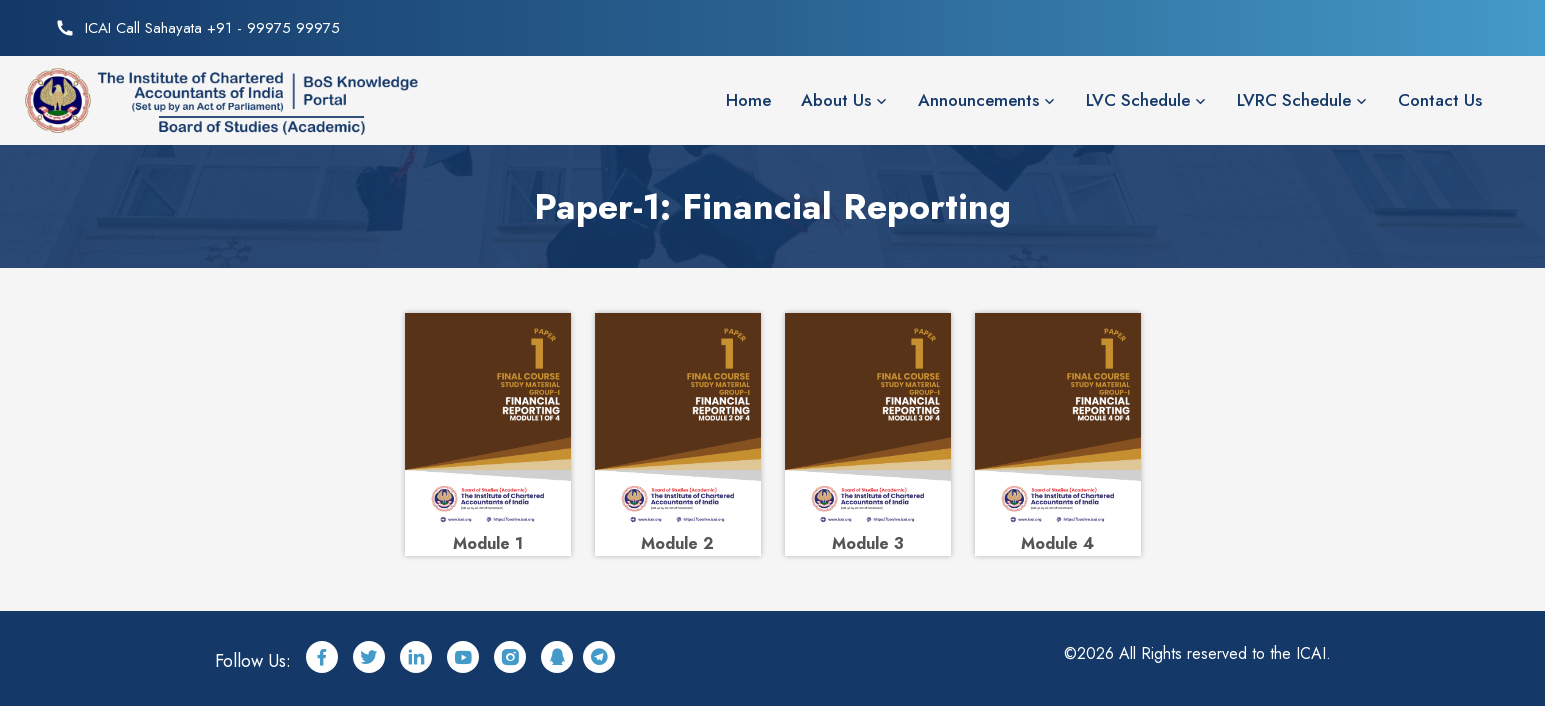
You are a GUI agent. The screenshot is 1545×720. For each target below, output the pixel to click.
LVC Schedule (1138, 100)
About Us (836, 100)
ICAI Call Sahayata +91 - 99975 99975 (212, 28)
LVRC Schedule (1294, 100)
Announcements (978, 100)
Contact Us (1440, 100)
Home (748, 100)
